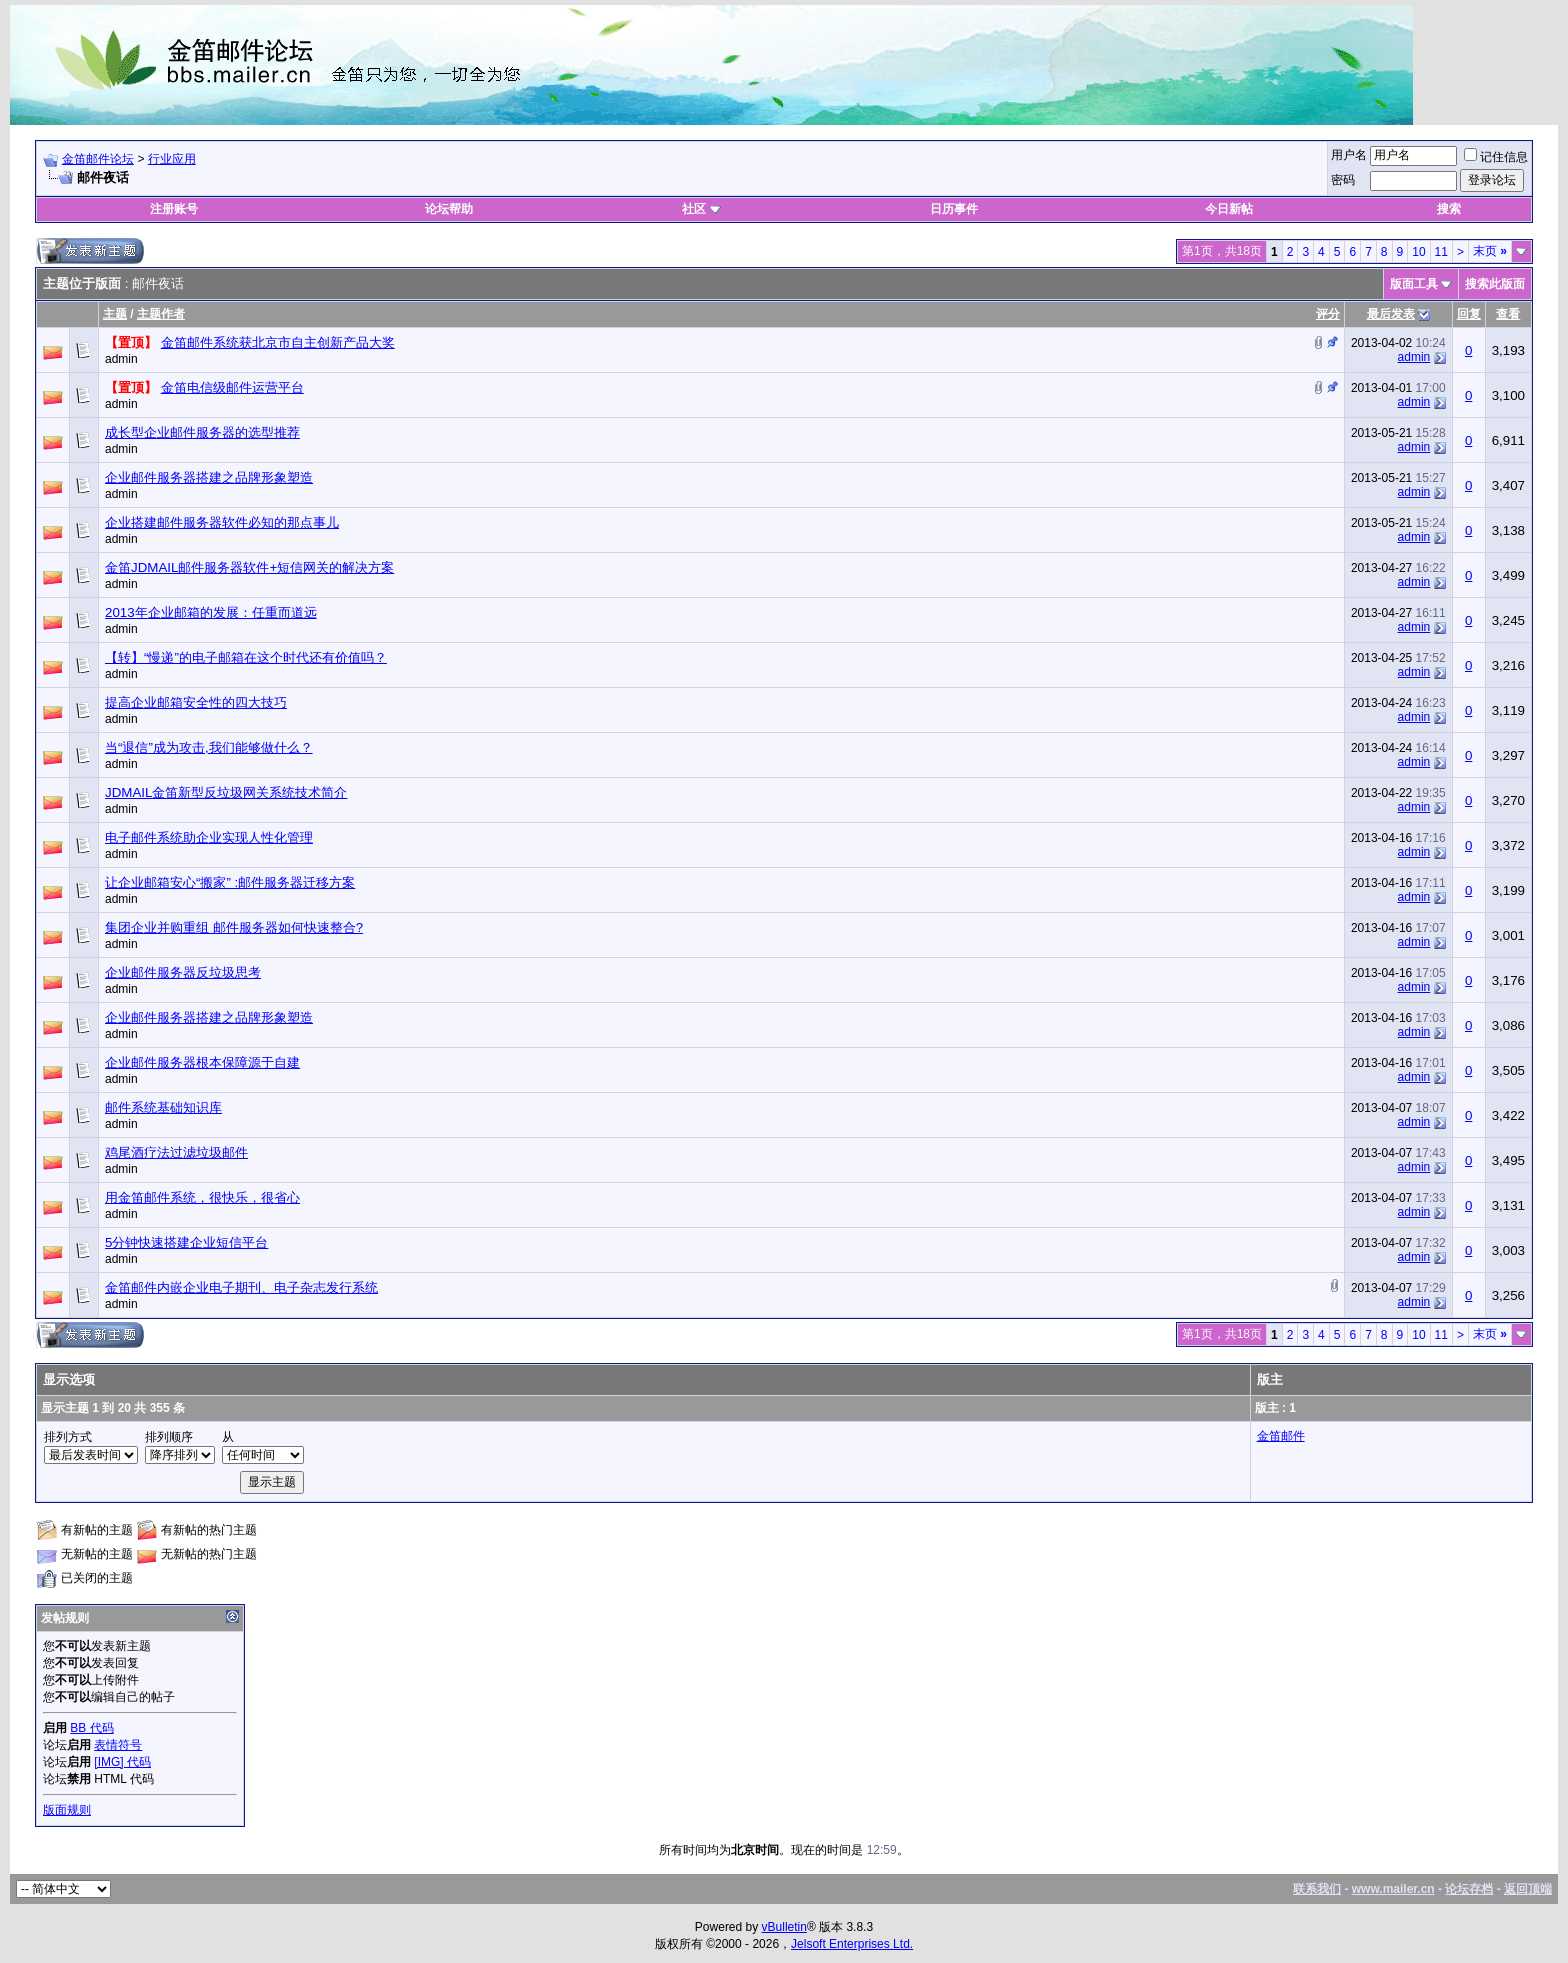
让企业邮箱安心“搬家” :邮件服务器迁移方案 (230, 882)
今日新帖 (1229, 209)
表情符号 (118, 1745)
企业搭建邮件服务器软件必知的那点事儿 (222, 522)
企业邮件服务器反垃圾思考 (183, 972)
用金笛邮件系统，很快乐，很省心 (202, 1197)
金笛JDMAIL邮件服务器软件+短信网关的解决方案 (249, 567)
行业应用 (172, 159)
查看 (1508, 314)
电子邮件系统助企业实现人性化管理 (209, 837)
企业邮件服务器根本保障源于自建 (202, 1062)
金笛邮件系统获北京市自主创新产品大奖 (278, 342)
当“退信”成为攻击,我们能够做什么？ (209, 747)
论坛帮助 (449, 209)
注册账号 (174, 209)
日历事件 (954, 209)
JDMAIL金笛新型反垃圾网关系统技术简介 (226, 792)
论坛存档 (1469, 1889)
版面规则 (67, 1810)
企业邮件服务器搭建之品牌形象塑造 (209, 477)
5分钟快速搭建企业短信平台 (186, 1242)
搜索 (1449, 209)
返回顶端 (1528, 1889)
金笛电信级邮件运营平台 (232, 387)
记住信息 (1496, 157)
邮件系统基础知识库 (163, 1107)
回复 (1469, 314)
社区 (701, 209)
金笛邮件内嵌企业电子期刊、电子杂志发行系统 (241, 1287)
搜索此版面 (1495, 284)
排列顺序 (169, 1437)
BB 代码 (91, 1728)
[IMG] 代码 (122, 1762)
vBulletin (784, 1927)
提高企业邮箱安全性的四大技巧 (196, 702)
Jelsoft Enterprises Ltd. (852, 1944)
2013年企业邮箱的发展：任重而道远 (211, 612)
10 (1418, 252)
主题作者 (161, 314)
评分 (1328, 314)
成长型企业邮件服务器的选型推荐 (202, 432)
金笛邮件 (1281, 1436)
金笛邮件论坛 (98, 159)
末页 (1490, 251)
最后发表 (1391, 314)
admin (121, 359)
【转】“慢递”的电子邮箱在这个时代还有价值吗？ (246, 657)
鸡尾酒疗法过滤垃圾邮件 (176, 1152)
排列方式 (68, 1437)
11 (1441, 252)
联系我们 (1317, 1889)
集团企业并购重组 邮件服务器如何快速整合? (234, 927)
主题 (115, 314)
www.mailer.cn (1393, 1889)
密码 (1343, 180)
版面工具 (1414, 284)
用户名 (1349, 155)
